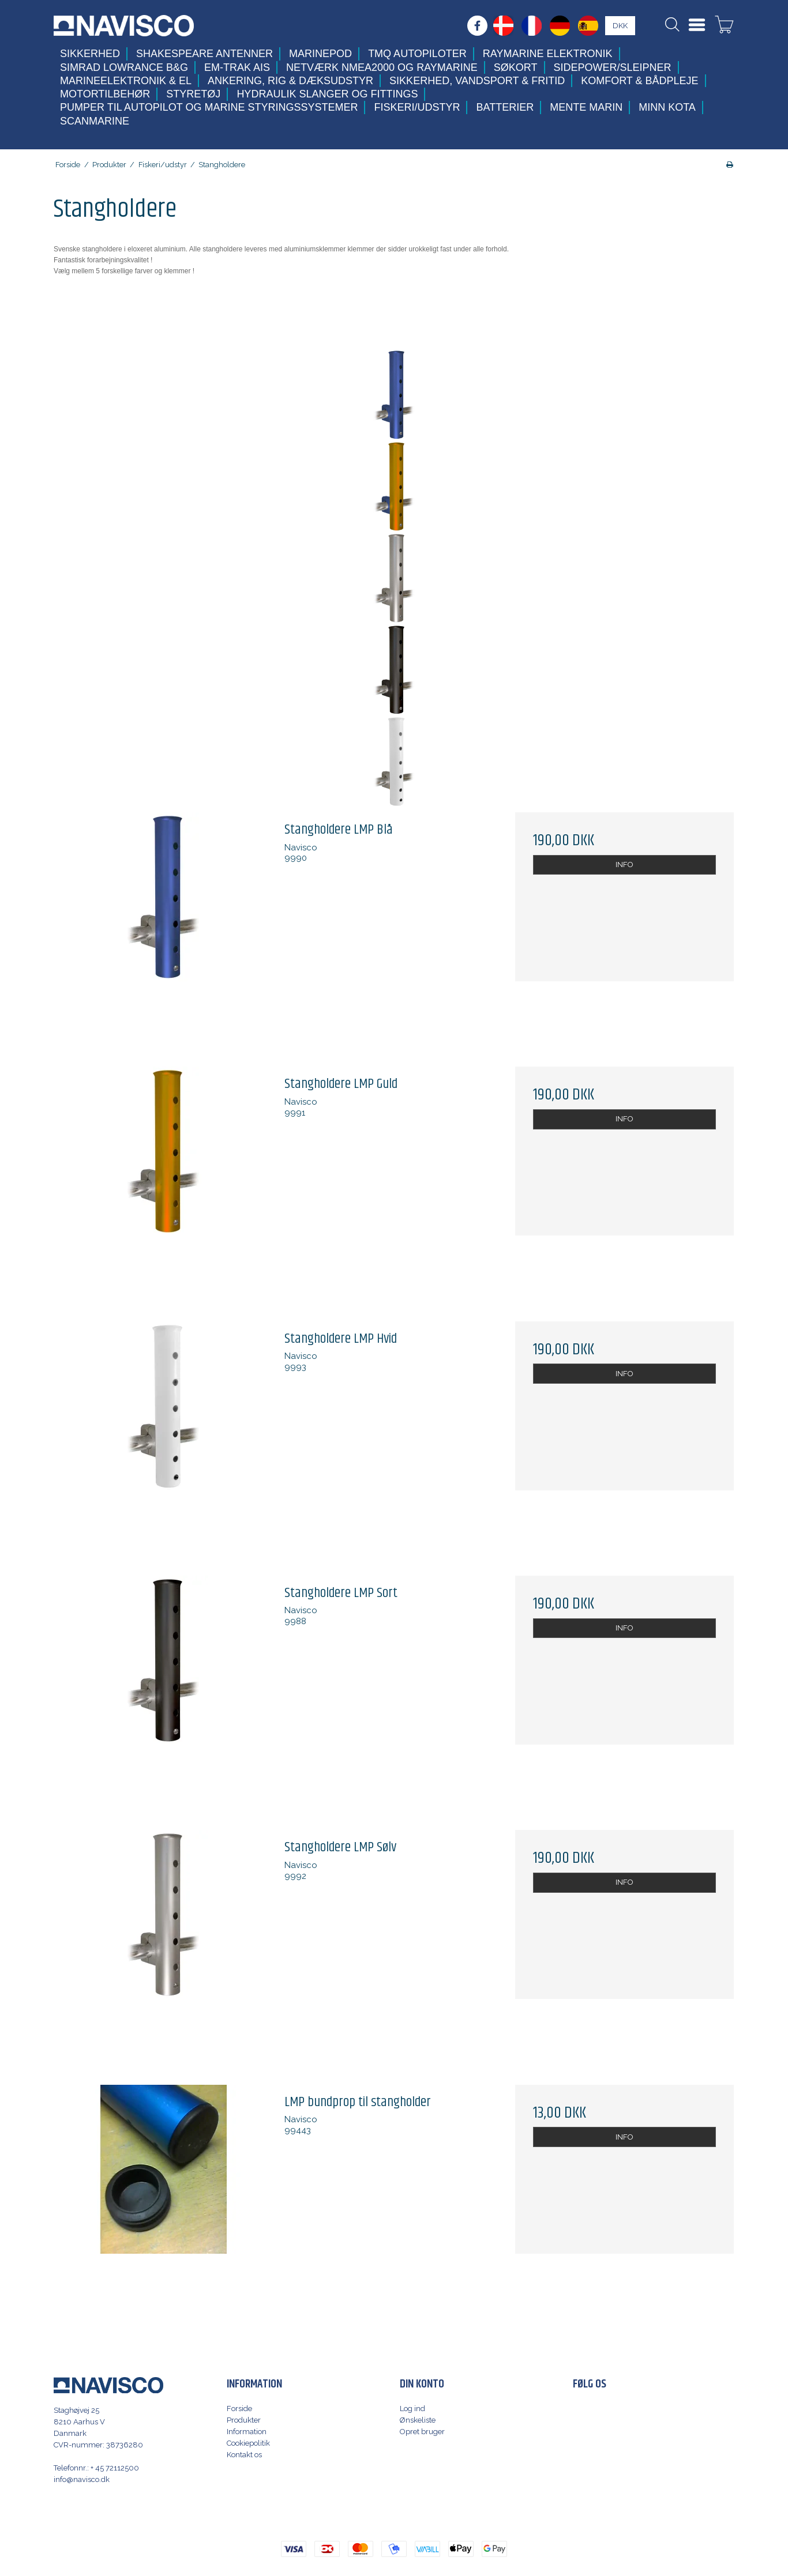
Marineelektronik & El (126, 80)
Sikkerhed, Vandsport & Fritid (477, 80)
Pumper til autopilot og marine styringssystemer (209, 107)
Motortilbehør (105, 94)
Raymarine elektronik (548, 53)
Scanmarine (94, 121)
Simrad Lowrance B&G (124, 67)
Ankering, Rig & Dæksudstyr (290, 80)
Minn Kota (667, 107)
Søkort (516, 67)
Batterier (505, 107)
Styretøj (193, 94)
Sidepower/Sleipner (612, 67)
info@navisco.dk (82, 2479)
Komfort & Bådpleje (639, 80)
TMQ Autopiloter (417, 53)
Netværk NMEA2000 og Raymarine (382, 67)
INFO (624, 864)
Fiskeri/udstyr (417, 107)
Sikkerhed (90, 53)
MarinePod (320, 53)
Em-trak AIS (237, 67)
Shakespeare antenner (204, 53)
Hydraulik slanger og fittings (327, 94)
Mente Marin (586, 107)
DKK (620, 25)
